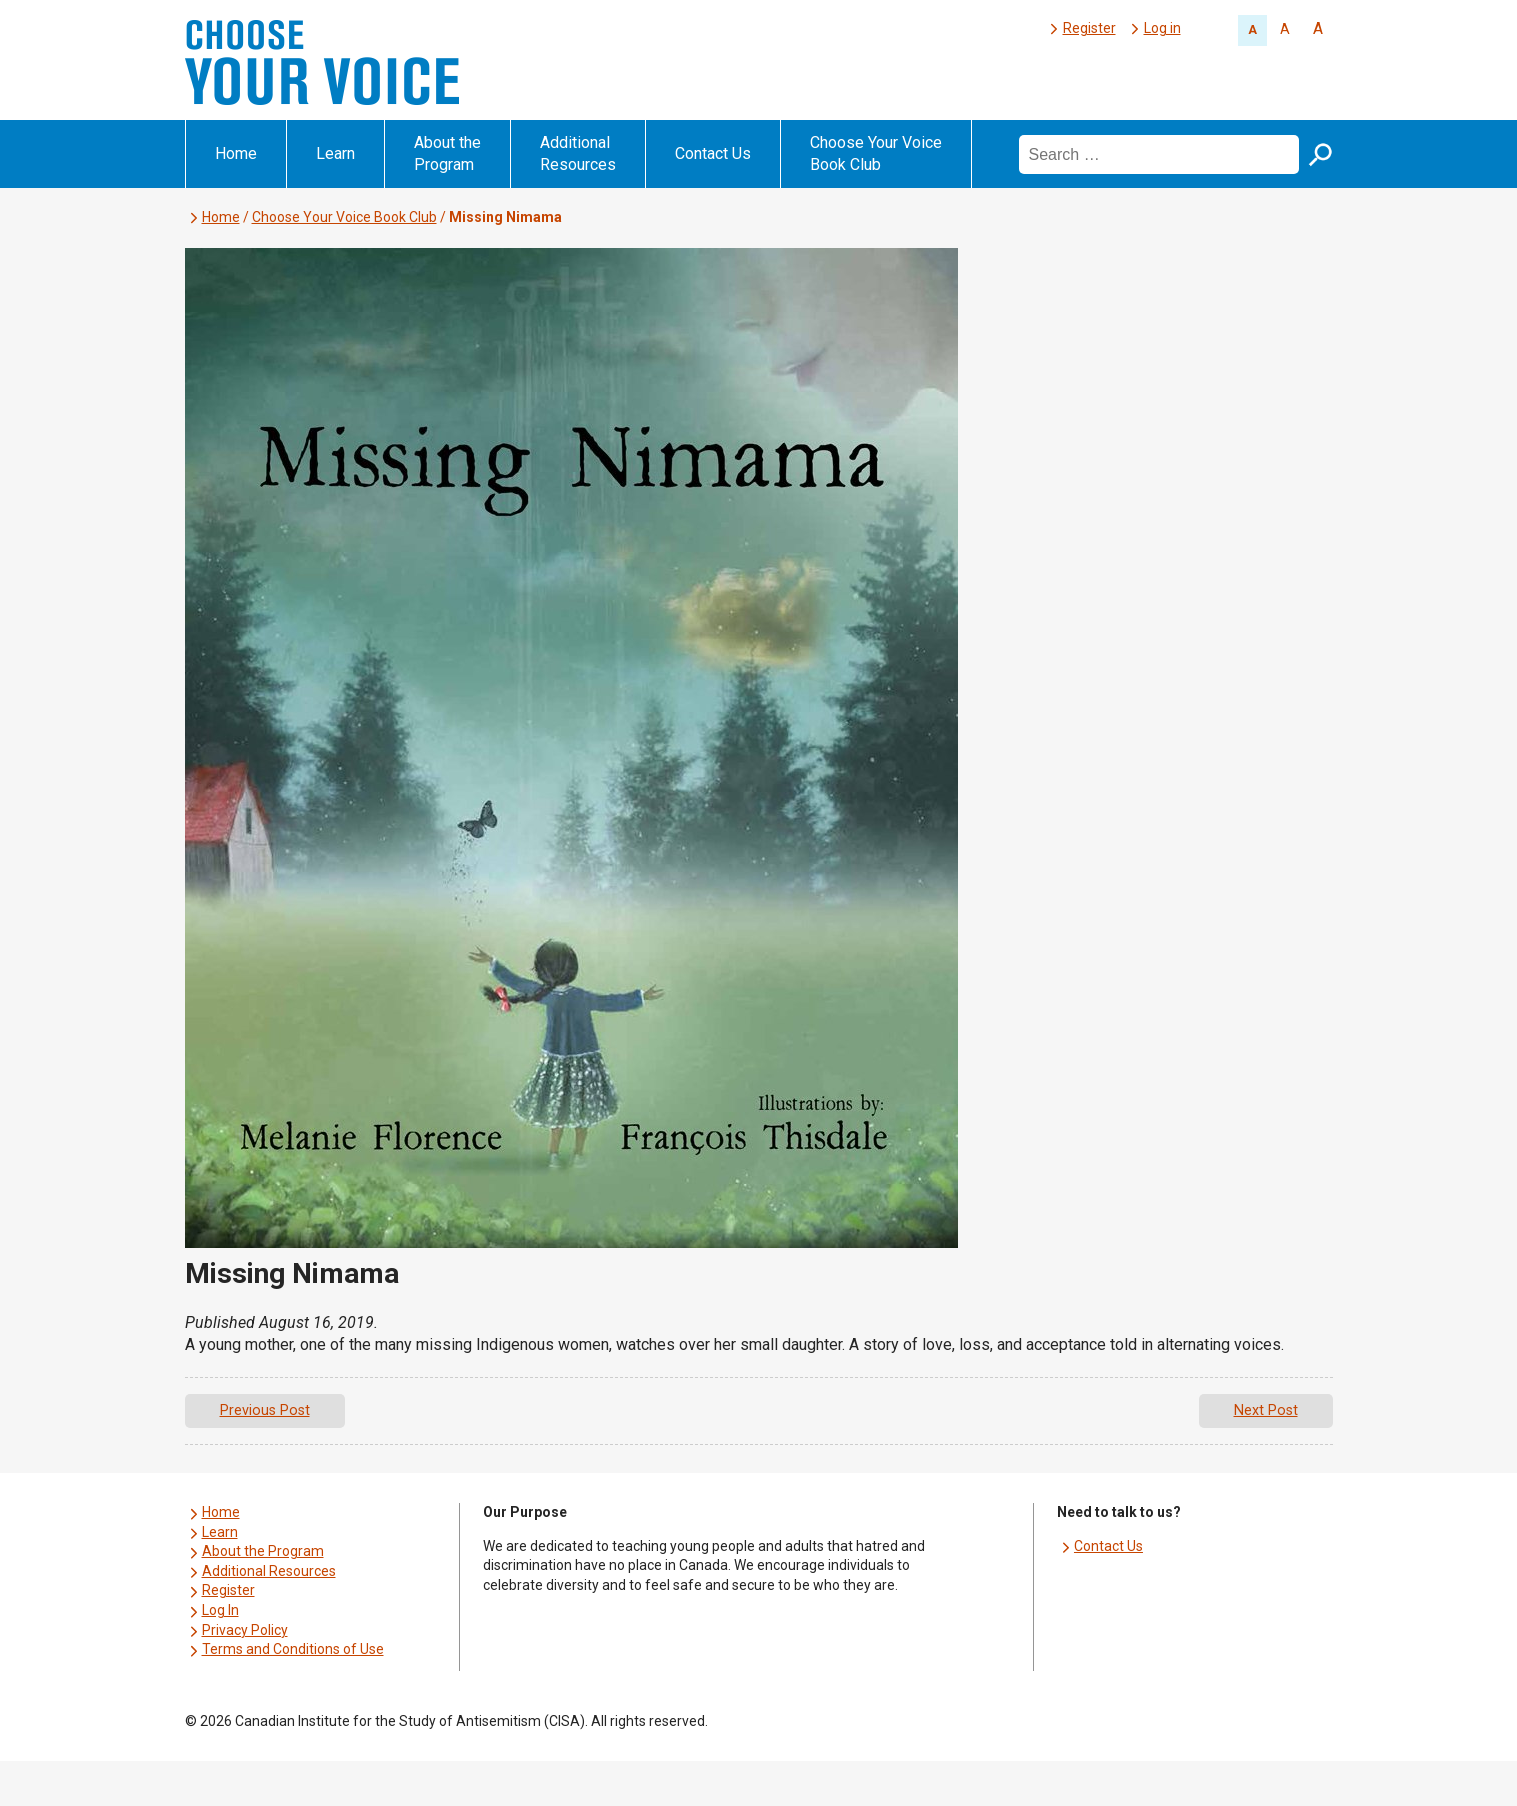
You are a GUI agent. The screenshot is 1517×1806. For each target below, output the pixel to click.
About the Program (447, 153)
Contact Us (713, 153)
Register (1089, 28)
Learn (335, 153)
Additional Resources (578, 153)
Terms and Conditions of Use (293, 1649)
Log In (220, 1610)
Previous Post (265, 1410)
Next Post (1266, 1410)
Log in (1162, 28)
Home (236, 153)
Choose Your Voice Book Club (876, 153)
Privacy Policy (245, 1630)
